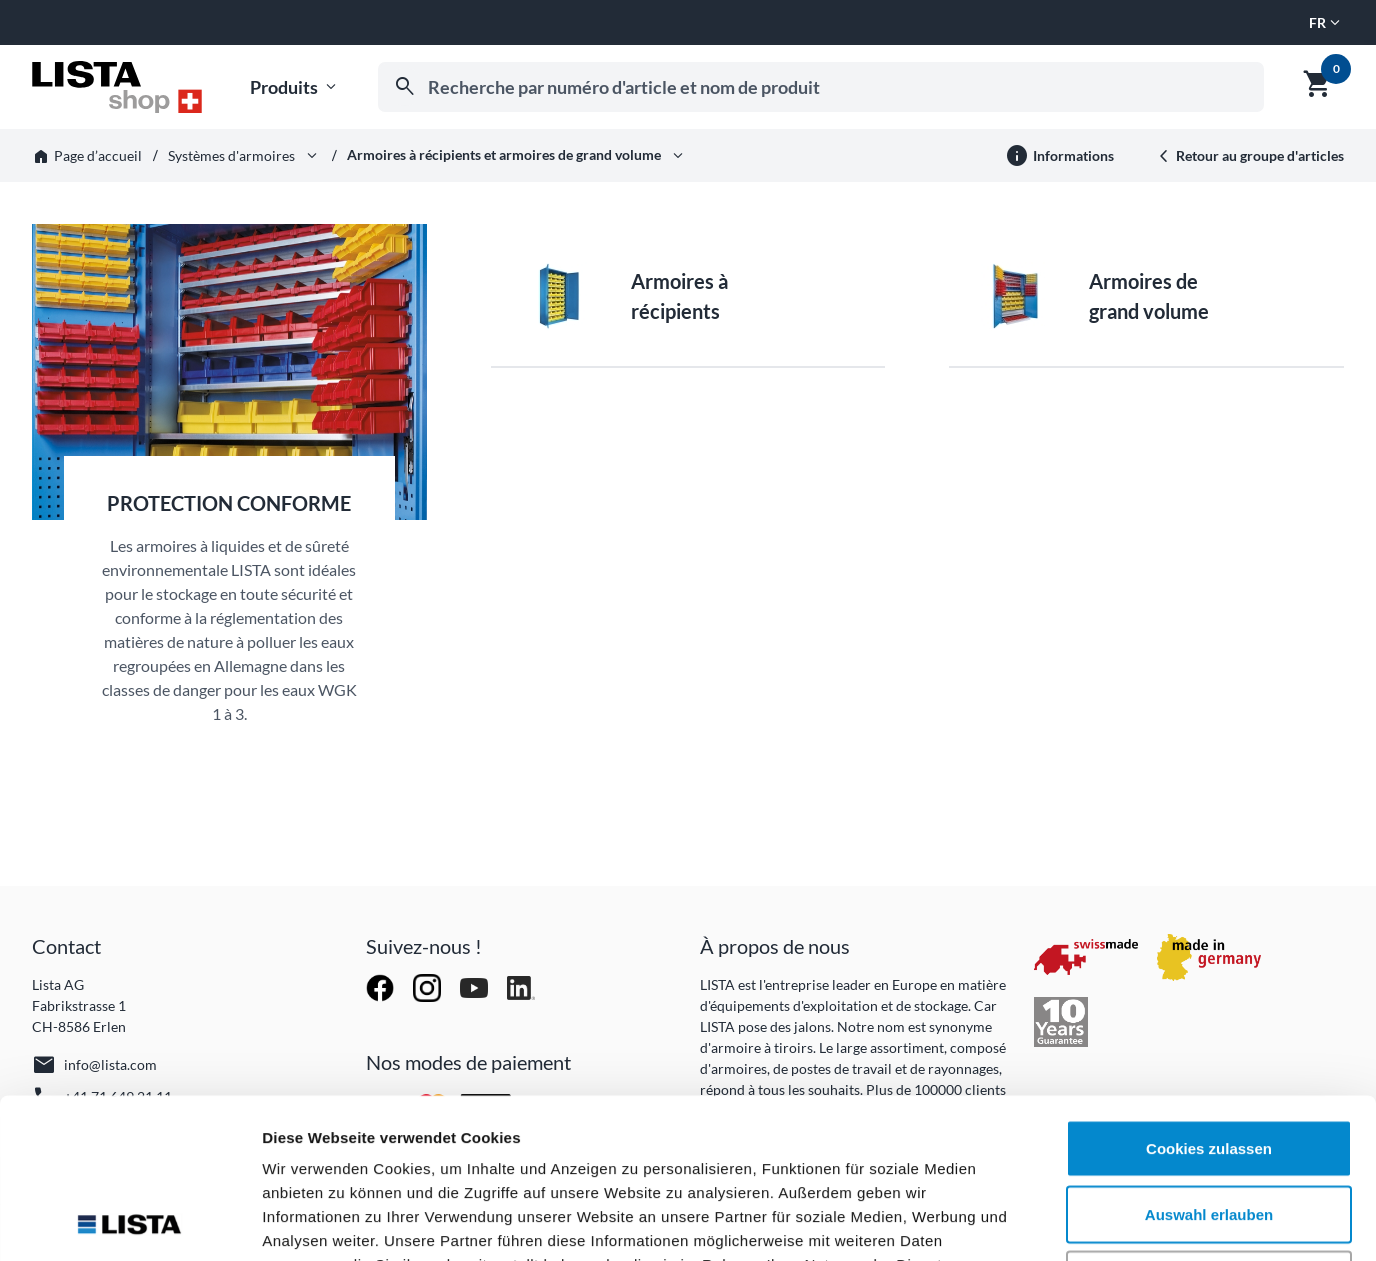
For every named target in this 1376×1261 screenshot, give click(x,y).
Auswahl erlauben (1209, 1064)
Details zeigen (1063, 1221)
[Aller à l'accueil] (117, 87)
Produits (295, 87)
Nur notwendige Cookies (1209, 1129)
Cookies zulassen (1209, 998)
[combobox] (821, 87)
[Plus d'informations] (1059, 156)
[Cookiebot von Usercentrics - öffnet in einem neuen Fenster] (129, 1222)
